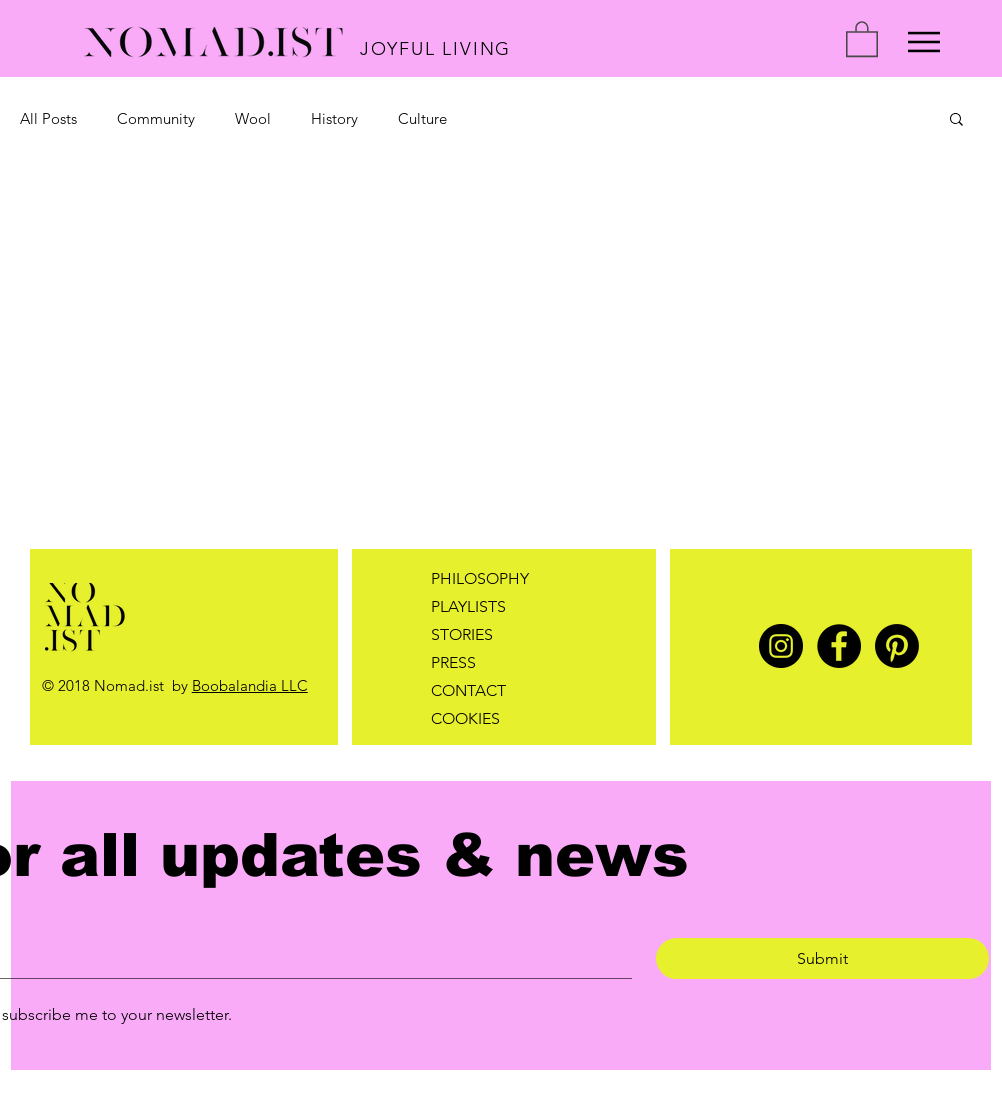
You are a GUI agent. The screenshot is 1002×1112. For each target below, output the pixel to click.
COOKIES (465, 718)
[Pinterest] (897, 646)
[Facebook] (839, 646)
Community (156, 118)
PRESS (453, 662)
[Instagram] (781, 646)
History (334, 118)
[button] (862, 38)
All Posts (48, 118)
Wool (253, 118)
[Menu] (924, 41)
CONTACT (468, 690)
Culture (422, 118)
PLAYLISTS (468, 606)
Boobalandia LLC (250, 685)
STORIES (462, 634)
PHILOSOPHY (480, 578)
